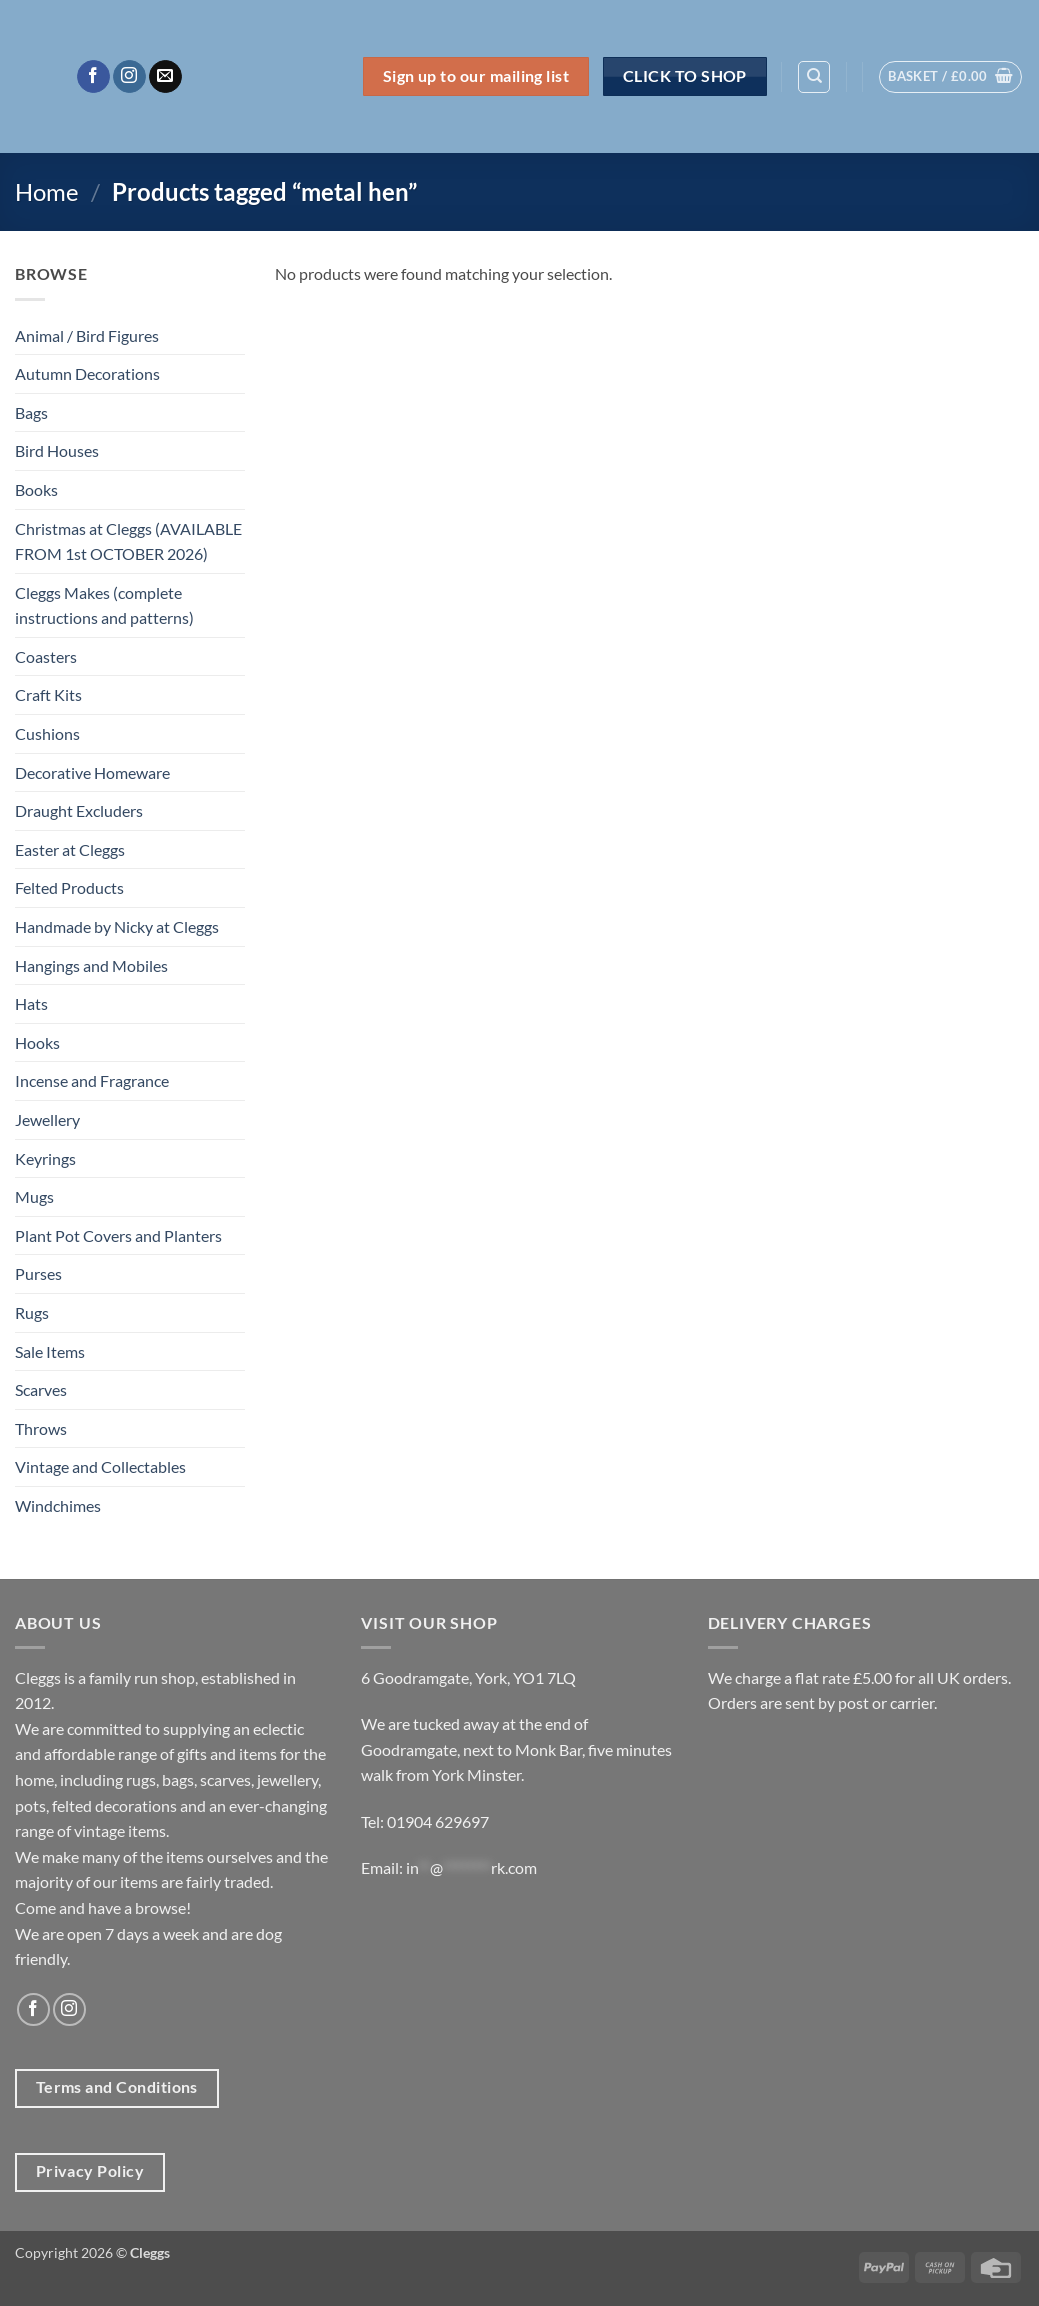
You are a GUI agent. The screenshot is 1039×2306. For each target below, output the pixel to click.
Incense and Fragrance (92, 1080)
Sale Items (50, 1351)
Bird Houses (57, 450)
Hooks (37, 1042)
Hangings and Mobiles (91, 965)
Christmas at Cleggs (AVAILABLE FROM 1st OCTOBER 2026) (128, 541)
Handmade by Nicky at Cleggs (117, 926)
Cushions (47, 733)
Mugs (34, 1196)
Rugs (32, 1312)
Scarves (41, 1389)
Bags (31, 412)
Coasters (46, 656)
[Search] (814, 77)
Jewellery (47, 1119)
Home (47, 191)
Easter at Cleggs (70, 849)
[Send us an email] (165, 77)
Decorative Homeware (92, 772)
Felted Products (69, 887)
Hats (31, 1003)
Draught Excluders (79, 810)
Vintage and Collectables (100, 1466)
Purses (38, 1273)
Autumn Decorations (87, 373)
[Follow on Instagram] (129, 77)
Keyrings (45, 1158)
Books (36, 489)
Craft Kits (48, 694)
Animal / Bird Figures (87, 335)
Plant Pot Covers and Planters (118, 1235)
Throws (41, 1428)
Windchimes (58, 1505)
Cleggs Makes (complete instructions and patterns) (104, 605)
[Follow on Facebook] (93, 77)
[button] (950, 77)
